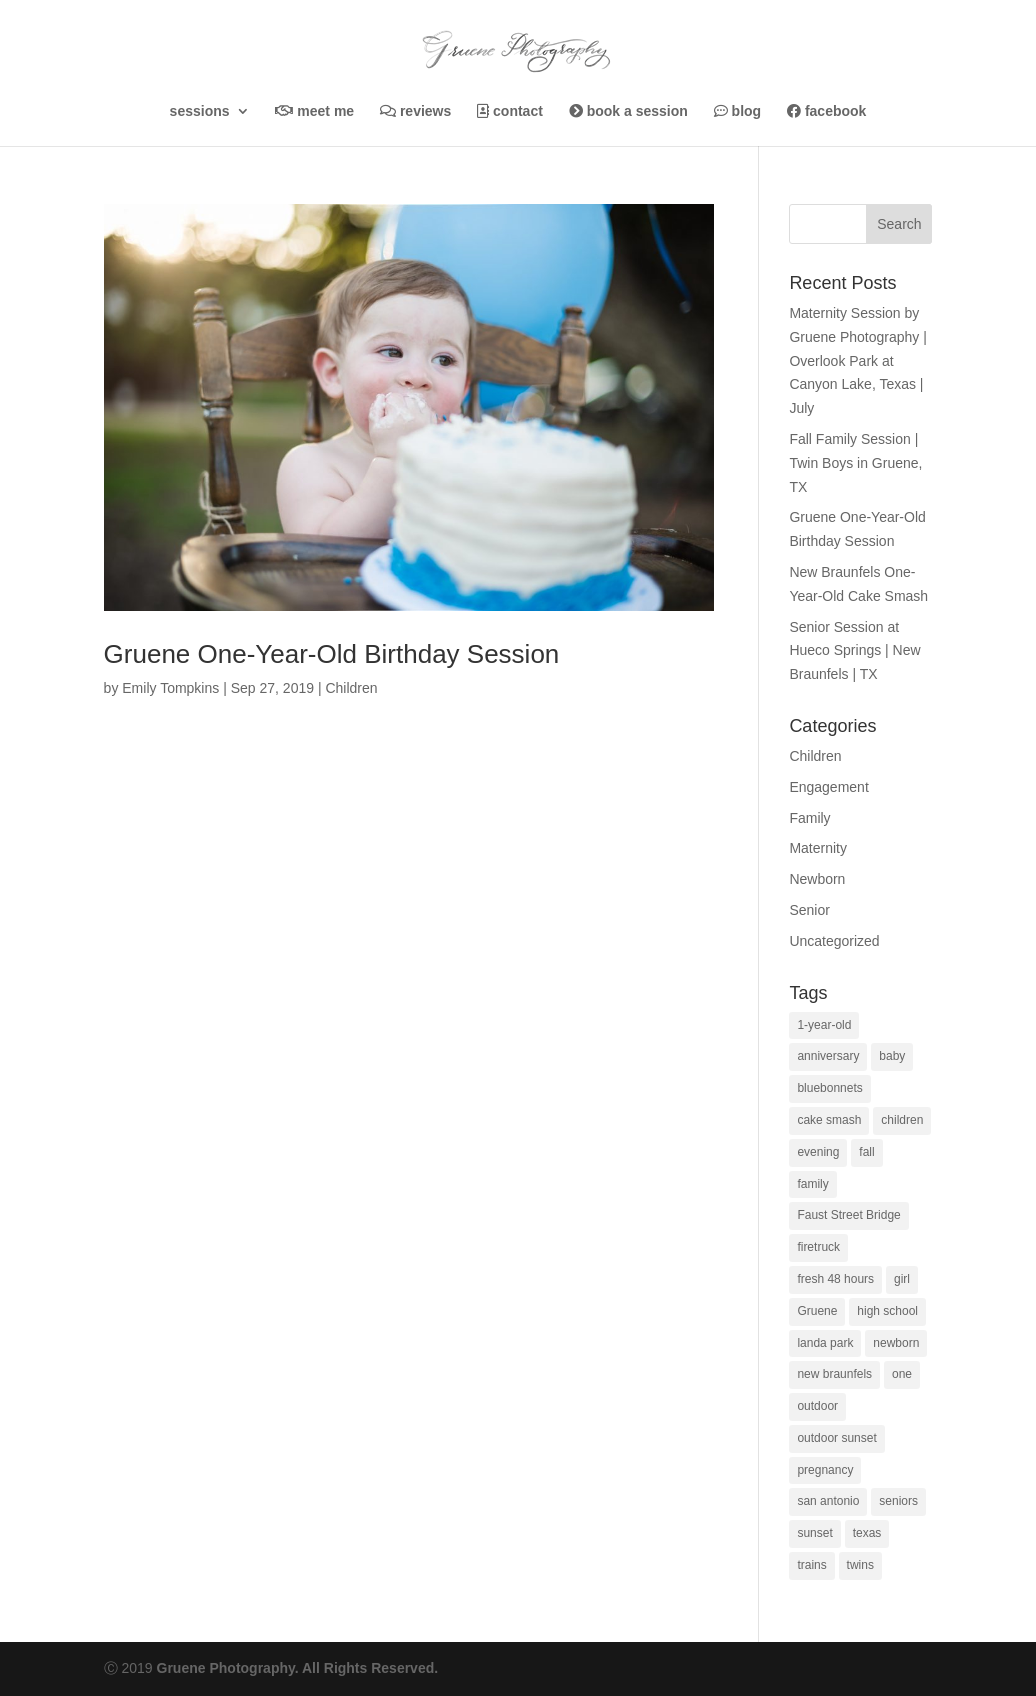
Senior (809, 910)
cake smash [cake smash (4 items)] (829, 1120)
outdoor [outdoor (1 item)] (817, 1406)
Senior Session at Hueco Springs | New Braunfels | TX (854, 651)
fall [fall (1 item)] (866, 1152)
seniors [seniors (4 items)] (898, 1501)
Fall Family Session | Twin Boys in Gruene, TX (855, 463)
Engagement (828, 787)
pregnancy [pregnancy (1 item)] (825, 1470)
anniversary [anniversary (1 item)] (828, 1056)
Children (351, 688)
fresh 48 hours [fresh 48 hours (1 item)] (835, 1279)
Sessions (200, 111)
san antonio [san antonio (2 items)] (828, 1501)
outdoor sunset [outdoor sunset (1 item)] (836, 1438)
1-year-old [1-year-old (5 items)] (824, 1025)
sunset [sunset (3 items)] (814, 1533)
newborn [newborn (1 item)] (896, 1343)
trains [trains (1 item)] (811, 1565)
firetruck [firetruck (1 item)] (818, 1247)
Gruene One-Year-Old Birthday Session (332, 654)
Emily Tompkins (170, 688)
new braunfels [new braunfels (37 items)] (834, 1374)
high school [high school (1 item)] (887, 1311)
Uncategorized (834, 941)
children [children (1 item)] (902, 1120)
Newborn (817, 879)
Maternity (818, 848)
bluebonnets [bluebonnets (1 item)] (829, 1088)
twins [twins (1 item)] (860, 1565)
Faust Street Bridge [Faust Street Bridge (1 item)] (848, 1215)
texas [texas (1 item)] (867, 1533)
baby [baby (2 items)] (892, 1056)
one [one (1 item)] (902, 1374)
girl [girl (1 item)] (902, 1279)
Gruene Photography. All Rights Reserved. (298, 1668)
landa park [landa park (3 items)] (825, 1343)
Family (809, 818)
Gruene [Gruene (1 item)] (817, 1311)
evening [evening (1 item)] (818, 1152)
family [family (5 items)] (812, 1184)
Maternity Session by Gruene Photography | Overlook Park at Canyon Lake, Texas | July (858, 360)
